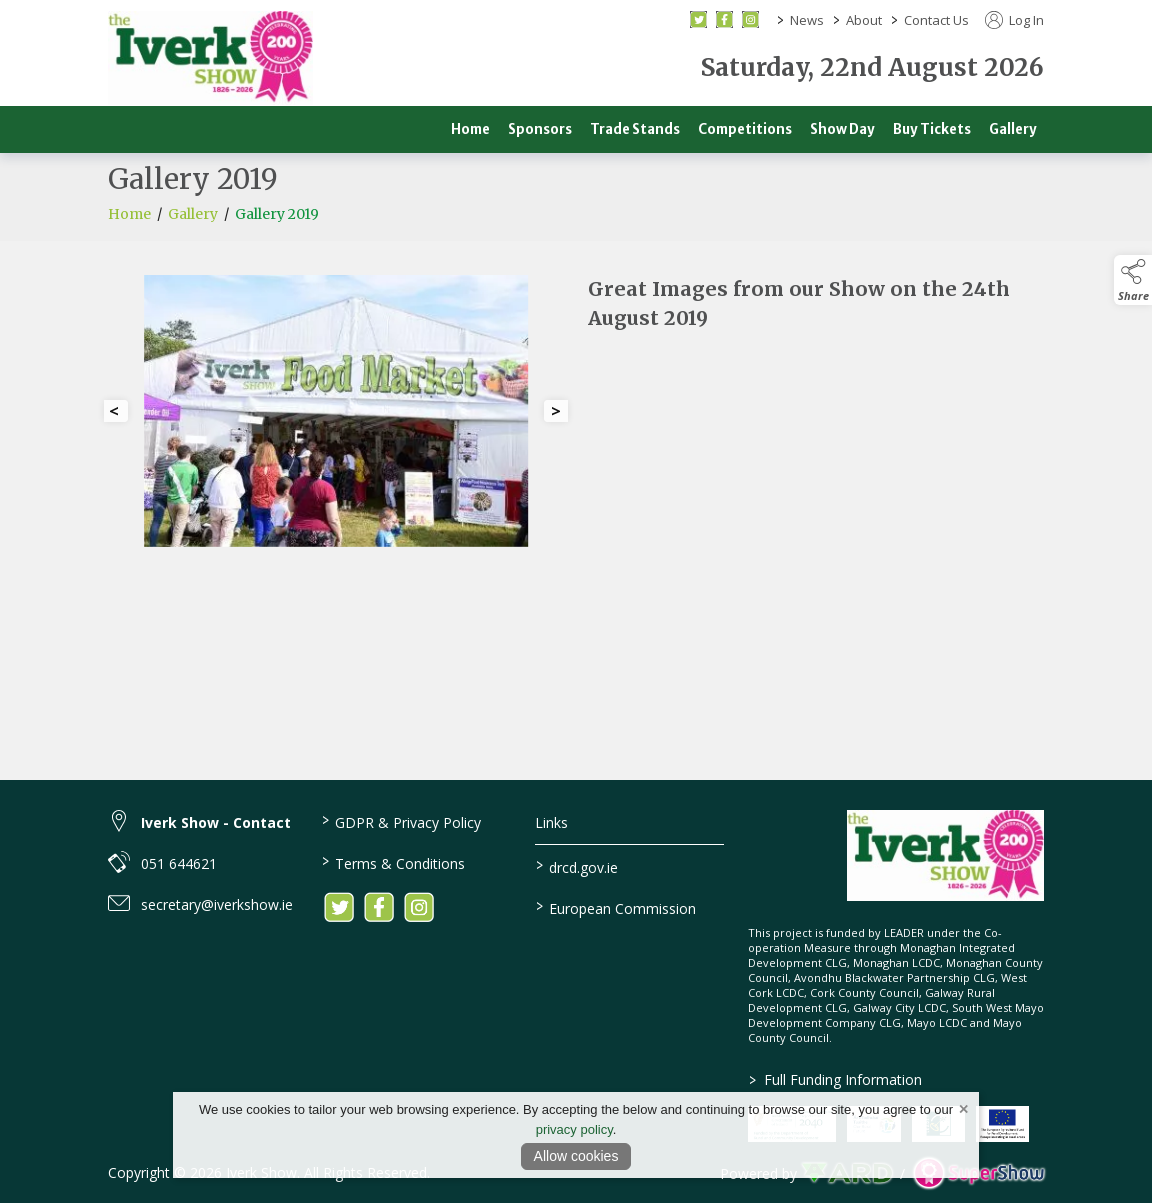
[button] (1133, 280)
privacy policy (574, 1129)
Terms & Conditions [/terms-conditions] (393, 862)
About (864, 20)
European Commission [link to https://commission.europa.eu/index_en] (615, 907)
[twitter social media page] (698, 19)
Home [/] (470, 129)
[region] (576, 419)
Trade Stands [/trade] (635, 129)
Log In (1014, 20)
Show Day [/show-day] (842, 129)
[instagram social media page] (750, 19)
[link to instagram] (419, 907)
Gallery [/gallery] (1013, 129)
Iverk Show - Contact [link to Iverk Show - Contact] (216, 822)
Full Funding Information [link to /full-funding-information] (835, 1079)
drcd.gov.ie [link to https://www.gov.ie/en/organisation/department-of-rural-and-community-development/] (576, 866)
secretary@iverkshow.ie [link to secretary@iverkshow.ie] (217, 904)
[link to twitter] (339, 907)
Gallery (193, 233)
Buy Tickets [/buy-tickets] (932, 129)
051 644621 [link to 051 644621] (179, 863)
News (807, 20)
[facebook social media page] (724, 19)
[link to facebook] (379, 907)
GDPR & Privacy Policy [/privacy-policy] (401, 821)
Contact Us (936, 20)
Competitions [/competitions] (745, 129)
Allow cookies (576, 1156)
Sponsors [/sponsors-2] (540, 129)
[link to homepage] (210, 58)
